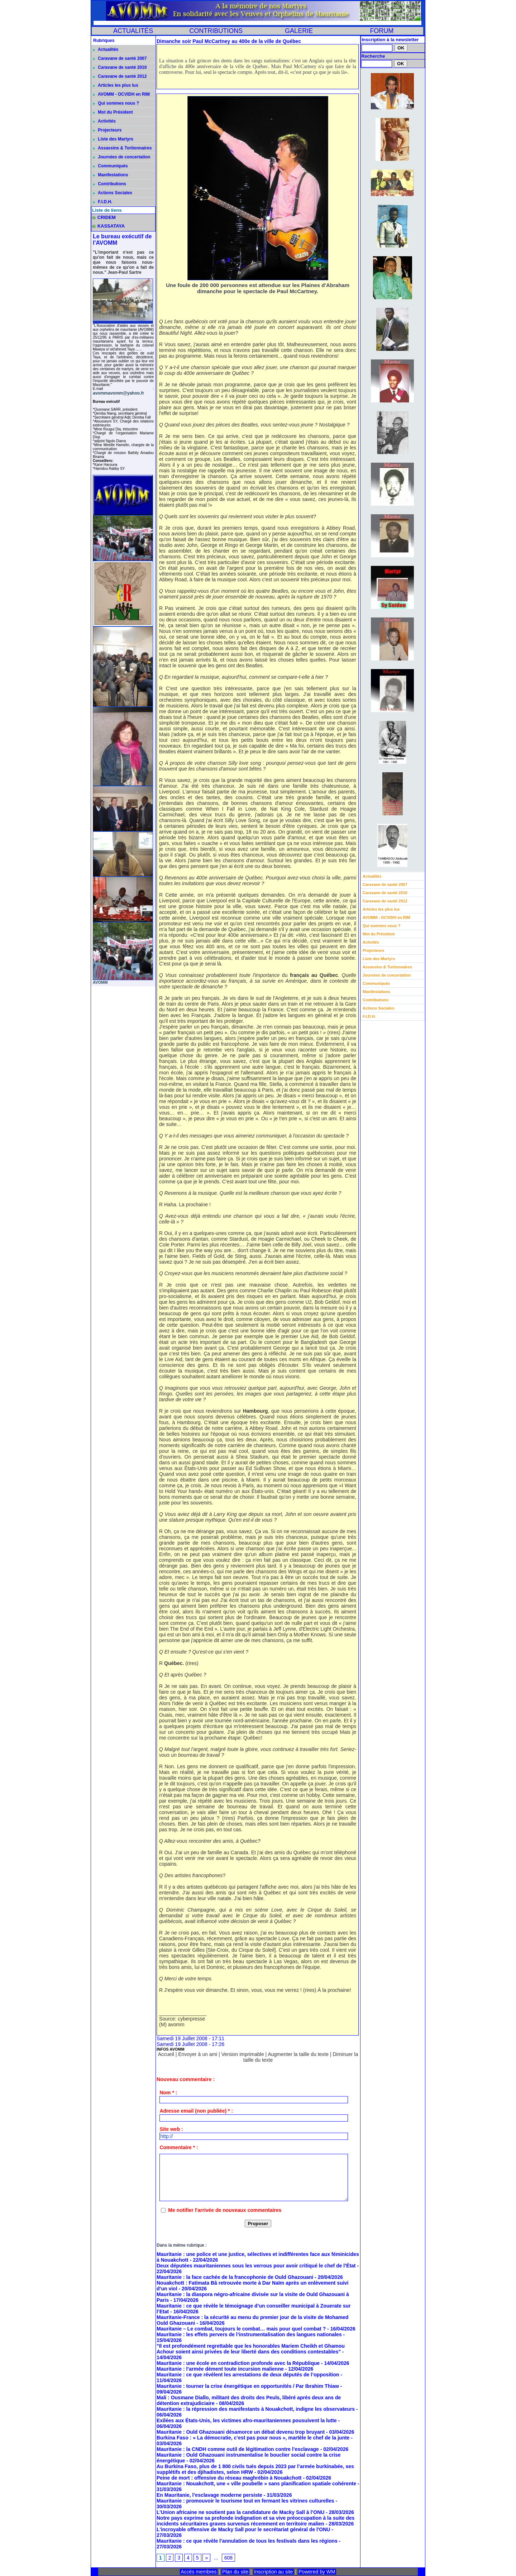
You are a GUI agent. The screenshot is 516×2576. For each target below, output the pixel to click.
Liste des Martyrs (113, 139)
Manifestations (110, 174)
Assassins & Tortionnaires (122, 148)
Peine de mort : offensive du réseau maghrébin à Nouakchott (229, 2478)
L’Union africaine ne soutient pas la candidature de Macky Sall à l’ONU (240, 2512)
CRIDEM (106, 217)
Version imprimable (242, 2054)
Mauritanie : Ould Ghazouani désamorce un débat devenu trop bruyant (241, 2432)
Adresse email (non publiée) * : (196, 2111)
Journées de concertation (121, 156)
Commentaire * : (178, 2147)
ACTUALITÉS (133, 30)
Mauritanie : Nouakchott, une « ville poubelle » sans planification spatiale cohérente (256, 2483)
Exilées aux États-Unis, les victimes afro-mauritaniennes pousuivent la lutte (247, 2420)
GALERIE (299, 30)
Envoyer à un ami (197, 2054)
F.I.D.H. (102, 201)
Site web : (171, 2129)
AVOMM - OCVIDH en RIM (121, 94)
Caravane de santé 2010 (120, 67)
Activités (104, 121)
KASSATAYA (111, 226)
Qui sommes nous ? (116, 103)
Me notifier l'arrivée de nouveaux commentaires (224, 2210)
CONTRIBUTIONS (216, 30)
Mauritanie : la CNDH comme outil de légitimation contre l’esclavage (238, 2449)
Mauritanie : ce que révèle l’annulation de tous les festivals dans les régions (247, 2541)
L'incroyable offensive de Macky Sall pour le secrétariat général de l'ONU (243, 2529)
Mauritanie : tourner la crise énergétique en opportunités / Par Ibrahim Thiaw (248, 2386)
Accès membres (198, 2572)
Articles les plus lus (115, 85)
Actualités (105, 49)
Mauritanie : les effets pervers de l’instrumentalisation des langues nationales (249, 2334)
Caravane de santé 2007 (120, 58)
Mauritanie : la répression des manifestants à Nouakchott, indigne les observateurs (256, 2409)
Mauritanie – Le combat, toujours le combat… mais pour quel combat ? (241, 2329)
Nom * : (168, 2092)
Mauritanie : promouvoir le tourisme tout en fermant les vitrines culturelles (245, 2501)
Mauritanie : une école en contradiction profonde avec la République (238, 2363)
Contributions (109, 183)
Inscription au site (273, 2572)
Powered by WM (316, 2572)
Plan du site (235, 2572)
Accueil (166, 2054)
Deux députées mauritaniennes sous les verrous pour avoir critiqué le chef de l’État (256, 2266)
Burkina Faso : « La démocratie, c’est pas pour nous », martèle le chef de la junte (253, 2438)
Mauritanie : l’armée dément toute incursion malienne (220, 2369)
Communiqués (110, 165)
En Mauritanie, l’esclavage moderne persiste (209, 2495)
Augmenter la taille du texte (298, 2054)
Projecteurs (107, 130)
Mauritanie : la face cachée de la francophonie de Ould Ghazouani (235, 2277)
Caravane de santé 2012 (120, 76)
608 (228, 2558)
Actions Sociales (112, 192)
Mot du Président (113, 112)
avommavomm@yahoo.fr (118, 393)
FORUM (381, 30)
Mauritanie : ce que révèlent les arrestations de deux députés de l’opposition (248, 2374)
